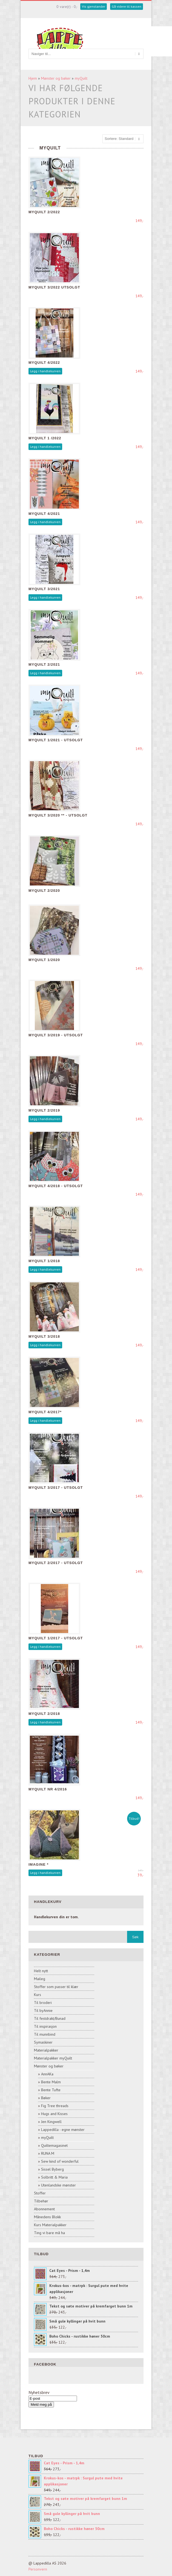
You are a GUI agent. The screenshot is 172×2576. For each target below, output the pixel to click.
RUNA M (47, 2153)
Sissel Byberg (52, 2169)
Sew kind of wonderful (60, 2161)
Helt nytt (41, 1970)
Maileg (39, 1978)
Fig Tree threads (54, 2105)
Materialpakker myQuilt (53, 2058)
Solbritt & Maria (54, 2177)
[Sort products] (123, 138)
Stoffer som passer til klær (56, 1986)
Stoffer (40, 2193)
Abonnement (44, 2208)
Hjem (32, 78)
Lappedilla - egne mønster (63, 2129)
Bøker (46, 2097)
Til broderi (43, 2002)
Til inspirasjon (45, 2026)
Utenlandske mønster (58, 2185)
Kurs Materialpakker (50, 2224)
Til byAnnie (43, 2010)
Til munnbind (44, 2034)
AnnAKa (47, 2074)
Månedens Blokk (47, 2216)
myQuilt (81, 78)
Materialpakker (46, 2050)
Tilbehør (41, 2201)
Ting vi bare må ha (49, 2232)
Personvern (37, 2569)
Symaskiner (43, 2042)
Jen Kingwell (51, 2121)
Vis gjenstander (93, 6)
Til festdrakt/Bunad (49, 2018)
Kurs (37, 1994)
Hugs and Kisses (54, 2113)
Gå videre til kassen (126, 6)
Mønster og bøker (56, 78)
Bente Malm (51, 2081)
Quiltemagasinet (54, 2145)
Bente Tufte (51, 2089)
